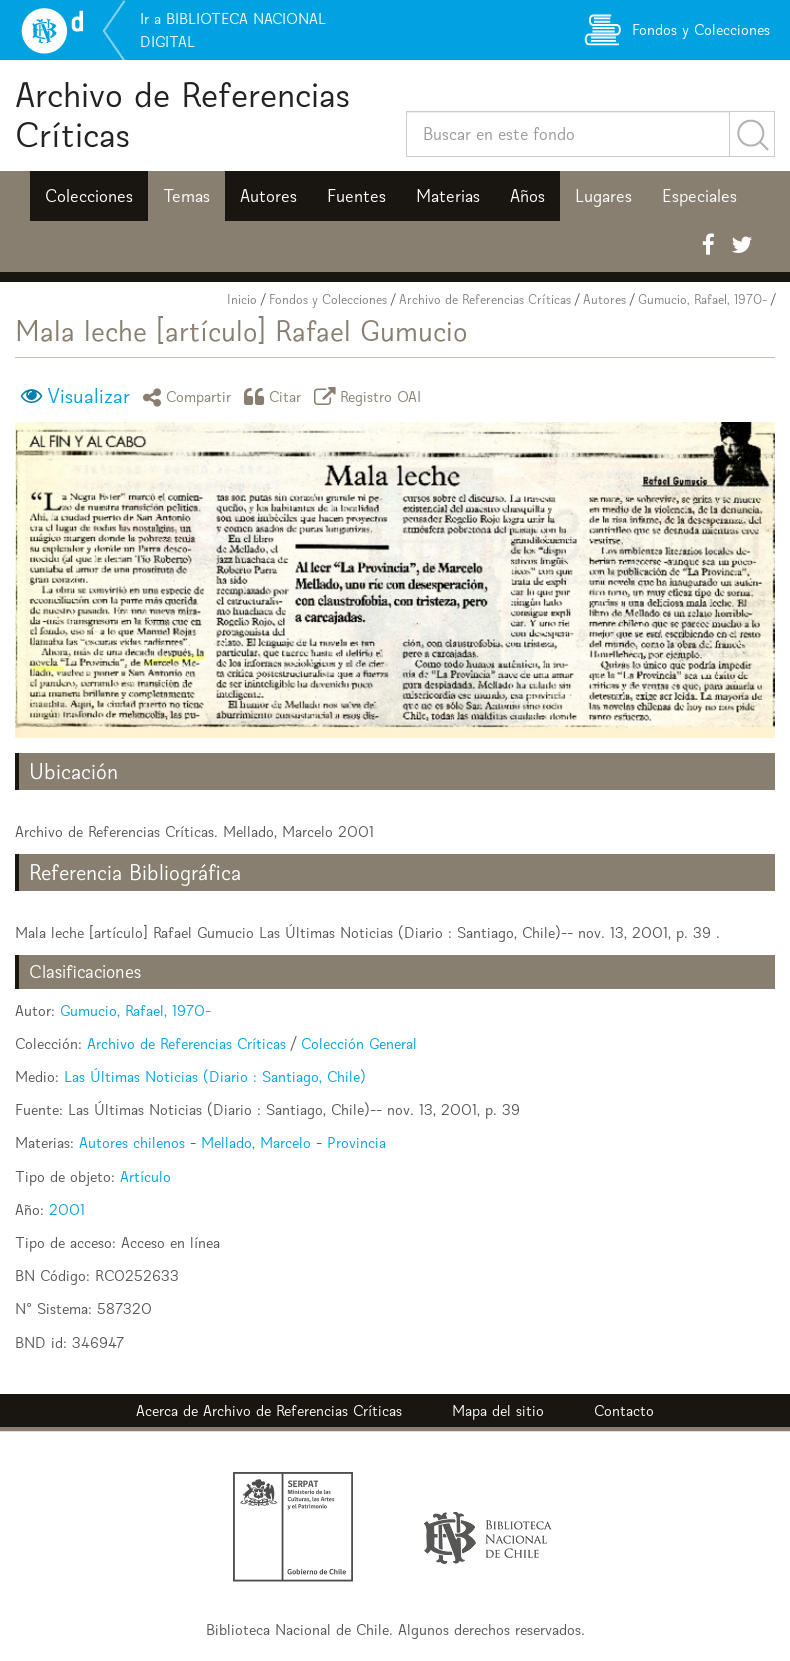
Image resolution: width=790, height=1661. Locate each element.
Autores (268, 196)
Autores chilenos (132, 1142)
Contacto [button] (624, 1410)
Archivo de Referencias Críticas (182, 114)
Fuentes (356, 196)
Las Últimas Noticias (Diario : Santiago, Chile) (215, 1076)
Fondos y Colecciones (328, 299)
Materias (448, 196)
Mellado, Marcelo (256, 1142)
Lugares (603, 196)
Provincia (356, 1142)
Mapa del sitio (498, 1410)
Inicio (242, 299)
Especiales (699, 196)
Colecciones (89, 196)
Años (527, 196)
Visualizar (88, 396)
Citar (276, 396)
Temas (186, 196)
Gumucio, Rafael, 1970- (702, 299)
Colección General (359, 1043)
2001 (67, 1209)
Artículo (145, 1176)
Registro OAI (371, 396)
